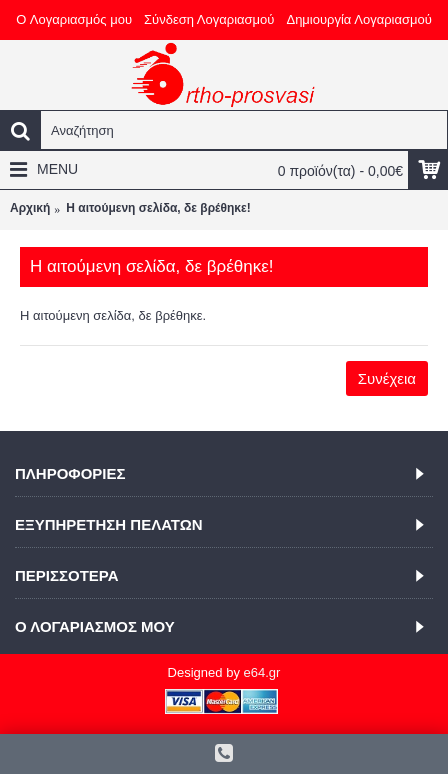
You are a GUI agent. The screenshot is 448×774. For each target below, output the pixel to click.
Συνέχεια (387, 378)
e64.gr (262, 672)
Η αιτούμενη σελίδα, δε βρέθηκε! (158, 208)
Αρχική (30, 208)
